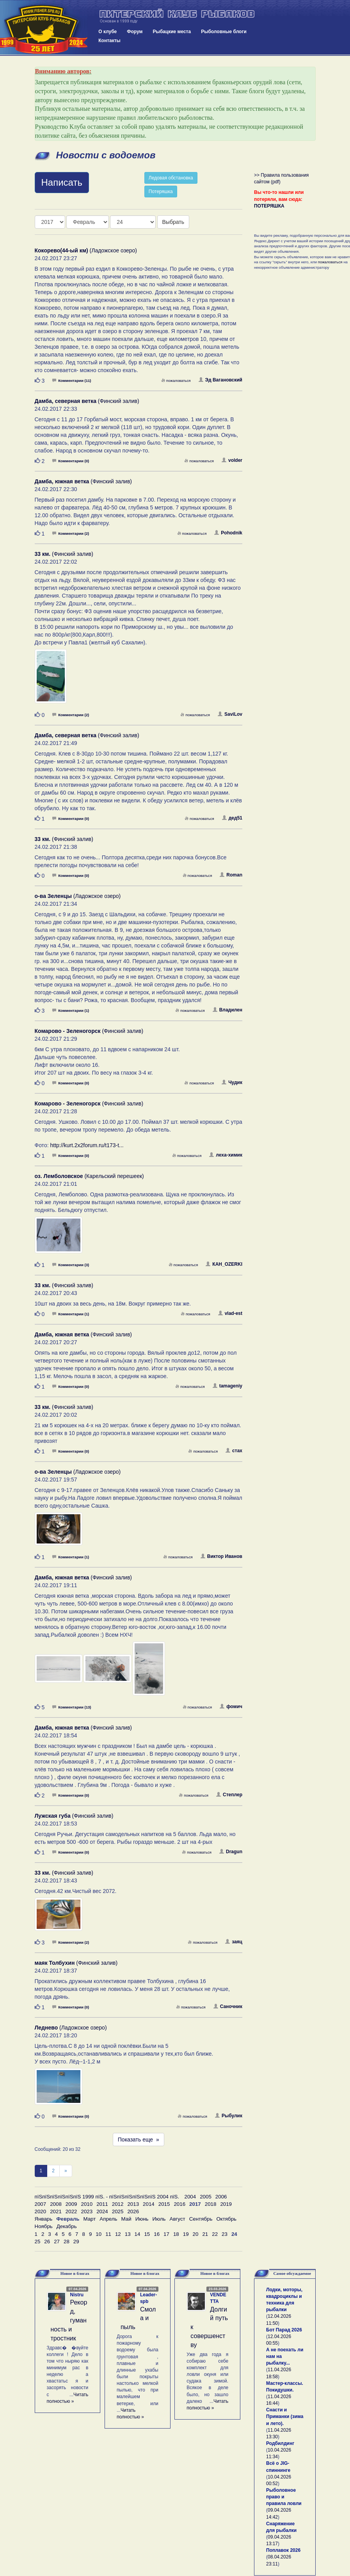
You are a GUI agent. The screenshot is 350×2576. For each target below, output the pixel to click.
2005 (205, 2197)
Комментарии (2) (70, 533)
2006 (221, 2197)
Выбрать (173, 222)
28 (66, 2241)
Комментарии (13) (71, 1707)
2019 (226, 2204)
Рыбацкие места (172, 31)
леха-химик (225, 1155)
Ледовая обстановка (171, 178)
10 (98, 2234)
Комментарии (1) (70, 1010)
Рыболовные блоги (224, 31)
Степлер (229, 1794)
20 (196, 2234)
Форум (134, 31)
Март (89, 2219)
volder (232, 460)
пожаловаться (176, 380)
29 (76, 2241)
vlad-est (230, 1313)
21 (205, 2234)
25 (38, 2241)
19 (186, 2234)
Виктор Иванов (221, 1556)
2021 (56, 2211)
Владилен (227, 1010)
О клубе (107, 31)
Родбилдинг (280, 2443)
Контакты (109, 40)
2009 (71, 2204)
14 (137, 2234)
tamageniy (227, 1386)
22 (215, 2234)
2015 (164, 2204)
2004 (190, 2197)
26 (47, 2241)
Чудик (232, 1082)
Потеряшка (161, 191)
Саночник (227, 2006)
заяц (233, 1941)
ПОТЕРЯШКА (269, 206)
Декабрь (67, 2226)
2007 (40, 2204)
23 (224, 2234)
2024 (102, 2211)
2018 (211, 2204)
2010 (86, 2204)
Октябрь (226, 2219)
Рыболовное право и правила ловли (284, 2496)
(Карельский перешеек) (89, 1176)
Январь (44, 2219)
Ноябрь (44, 2226)
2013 (133, 2204)
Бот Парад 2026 (284, 2330)
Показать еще (138, 2139)
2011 (102, 2204)
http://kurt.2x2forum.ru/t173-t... (86, 1145)
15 (147, 2234)
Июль (159, 2219)
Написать (61, 182)
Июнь (142, 2219)
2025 (118, 2211)
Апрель (108, 2219)
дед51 (232, 818)
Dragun (230, 1851)
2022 (71, 2211)
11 (108, 2234)
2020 (40, 2211)
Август (177, 2219)
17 (166, 2234)
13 (128, 2234)
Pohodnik (228, 533)
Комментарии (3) (70, 1265)
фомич (231, 1706)
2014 (149, 2204)
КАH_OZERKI (224, 1264)
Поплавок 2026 (283, 2550)
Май (126, 2219)
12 (118, 2234)
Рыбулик (228, 2115)
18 (176, 2234)
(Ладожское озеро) (86, 250)
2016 (179, 2204)
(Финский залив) (87, 401)
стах (234, 1450)
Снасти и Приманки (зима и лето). (284, 2416)
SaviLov (230, 714)
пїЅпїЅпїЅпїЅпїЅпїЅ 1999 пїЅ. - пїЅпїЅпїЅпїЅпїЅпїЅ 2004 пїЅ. (107, 2197)
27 (57, 2241)
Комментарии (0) (70, 461)
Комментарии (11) (71, 380)
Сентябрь (201, 2219)
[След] (65, 2171)
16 (157, 2234)
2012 (118, 2204)
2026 (133, 2211)
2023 (86, 2211)
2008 (56, 2204)
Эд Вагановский (220, 380)
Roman (231, 875)
